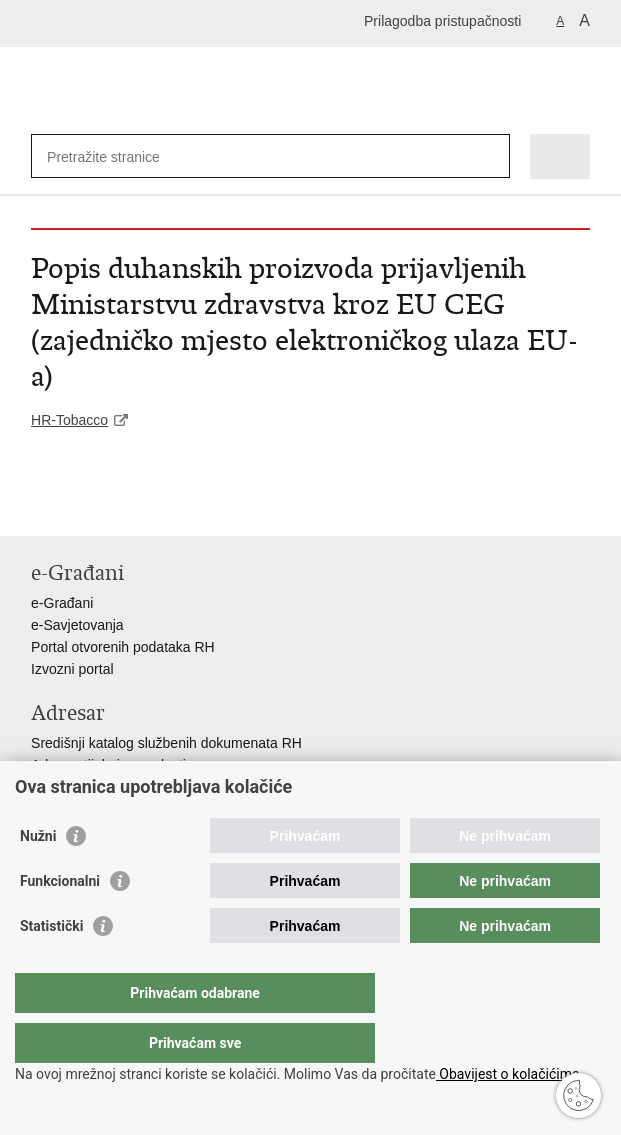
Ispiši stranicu (41, 504)
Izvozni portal (72, 669)
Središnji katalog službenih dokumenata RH (166, 743)
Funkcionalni (60, 921)
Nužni (38, 876)
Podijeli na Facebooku (84, 504)
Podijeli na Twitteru (127, 504)
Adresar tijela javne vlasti (108, 765)
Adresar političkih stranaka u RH (131, 787)
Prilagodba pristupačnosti (442, 21)
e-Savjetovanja (77, 625)
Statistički (51, 966)
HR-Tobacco (69, 420)
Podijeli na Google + (170, 504)
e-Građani (62, 603)
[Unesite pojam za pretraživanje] (119, 156)
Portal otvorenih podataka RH (123, 647)
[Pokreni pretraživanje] (490, 156)
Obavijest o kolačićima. (509, 1074)
